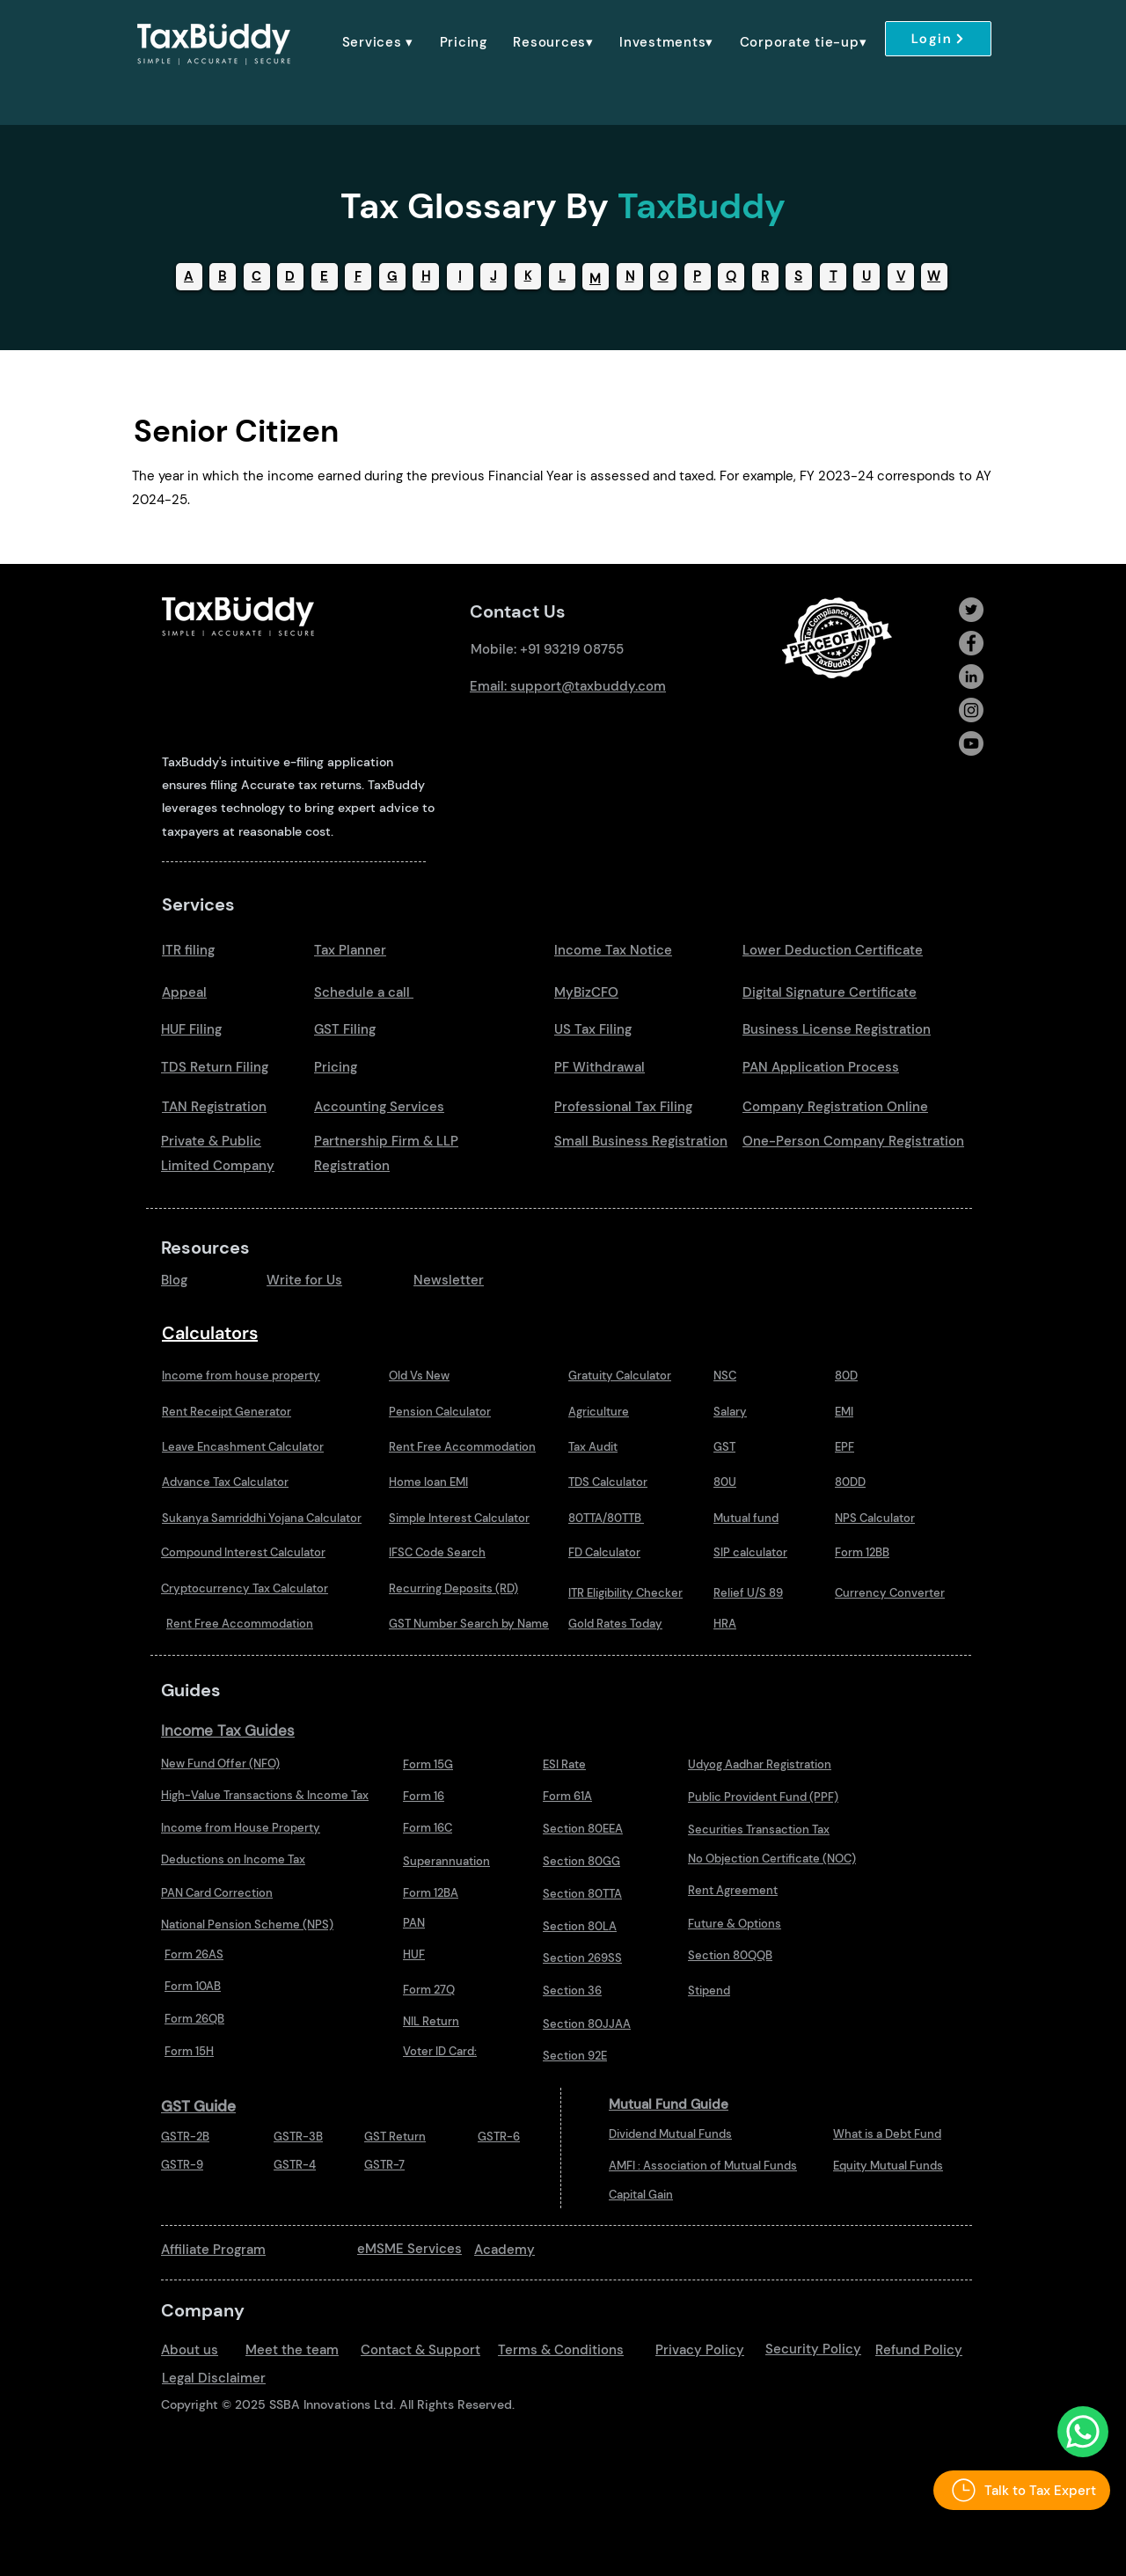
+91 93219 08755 (572, 649)
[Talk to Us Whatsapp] (1082, 2431)
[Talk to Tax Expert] (1021, 2490)
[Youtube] (971, 743)
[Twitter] (971, 609)
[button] (378, 42)
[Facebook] (971, 643)
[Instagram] (971, 710)
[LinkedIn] (971, 676)
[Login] (938, 38)
